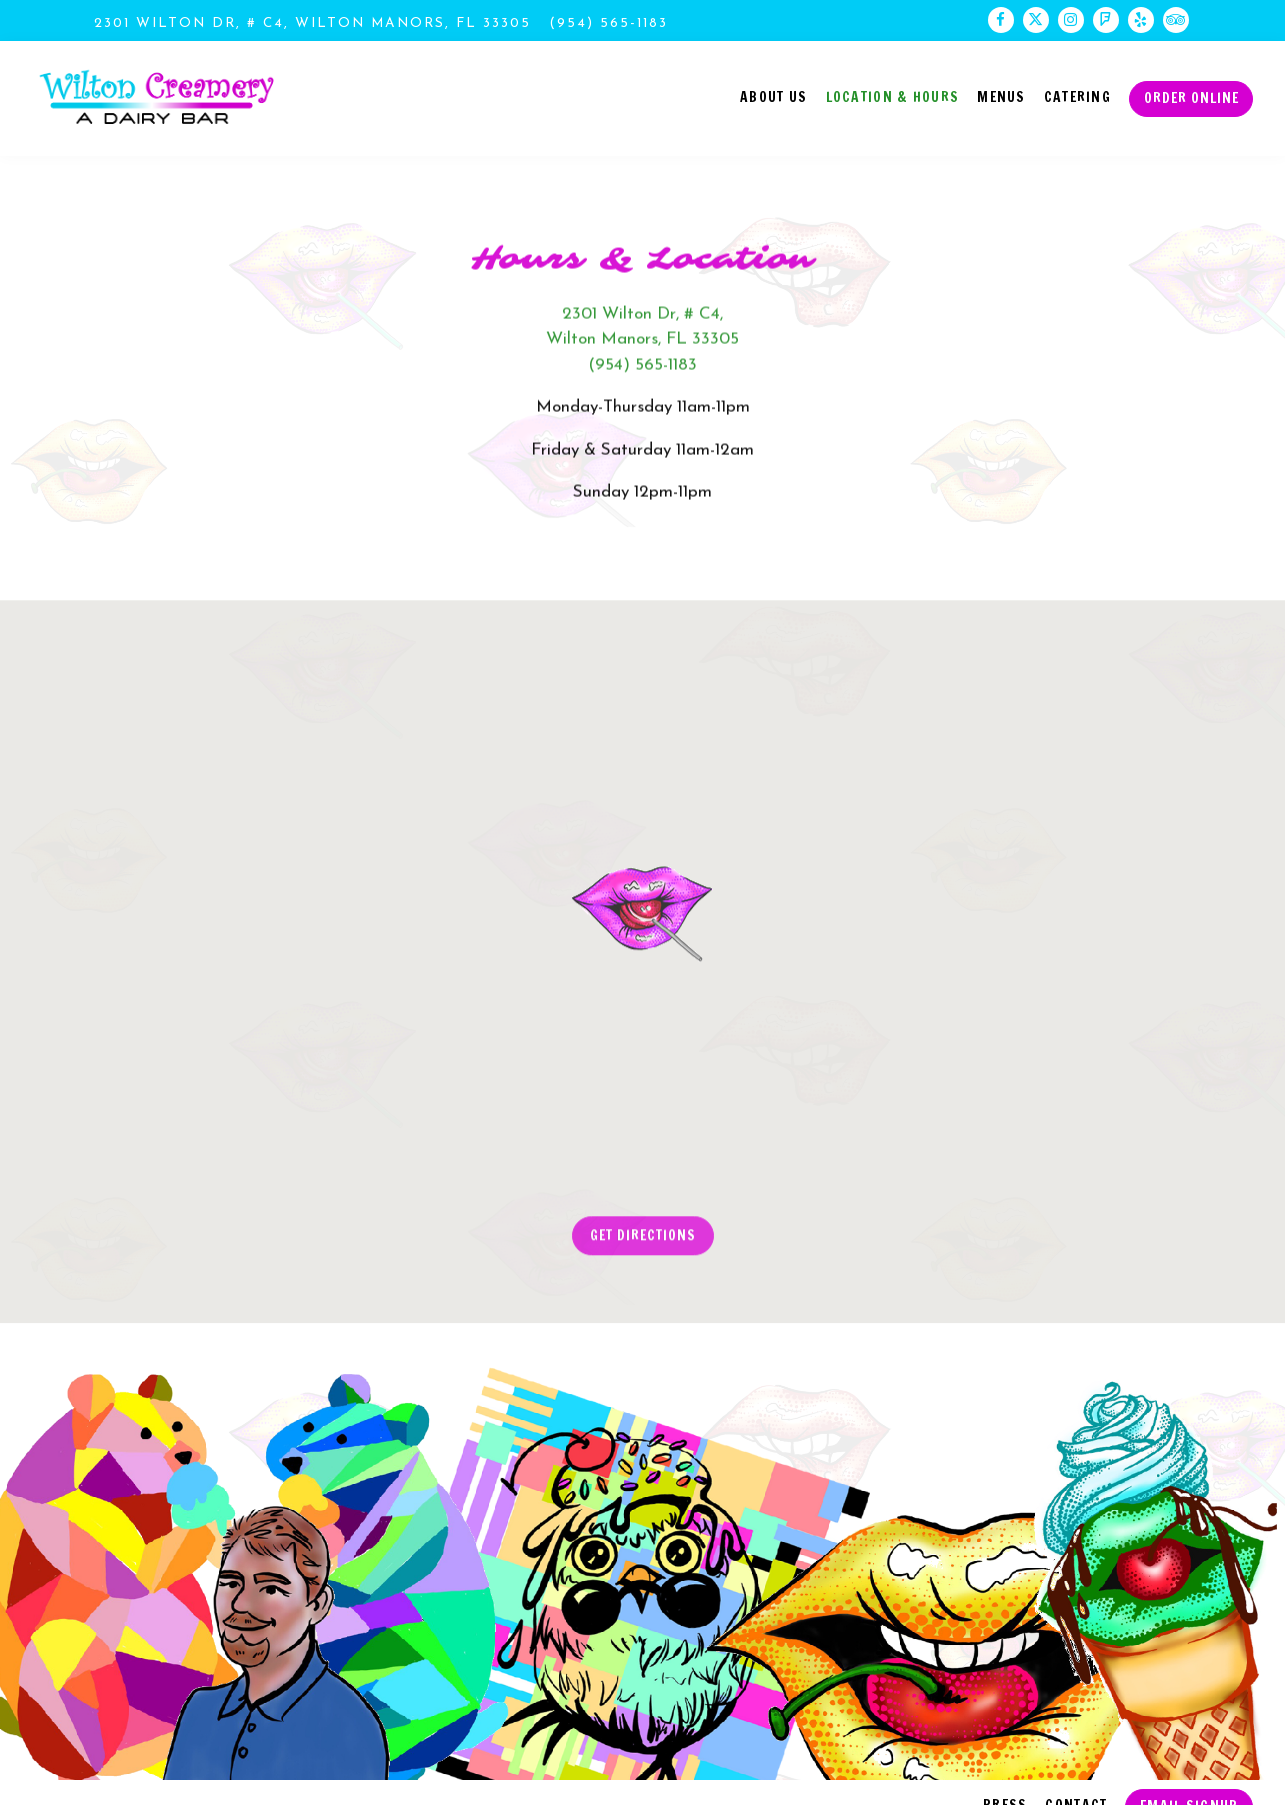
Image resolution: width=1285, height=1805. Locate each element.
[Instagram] (1071, 20)
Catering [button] (1077, 96)
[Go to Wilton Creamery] (312, 24)
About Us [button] (773, 96)
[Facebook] (1001, 20)
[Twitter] (1036, 20)
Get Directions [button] (643, 1239)
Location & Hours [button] (893, 96)
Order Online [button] (1191, 97)
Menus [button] (1001, 96)
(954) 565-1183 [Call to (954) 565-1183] (608, 23)
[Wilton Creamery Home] (157, 98)
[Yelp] (1141, 20)
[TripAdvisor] (1176, 20)
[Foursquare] (1106, 20)
